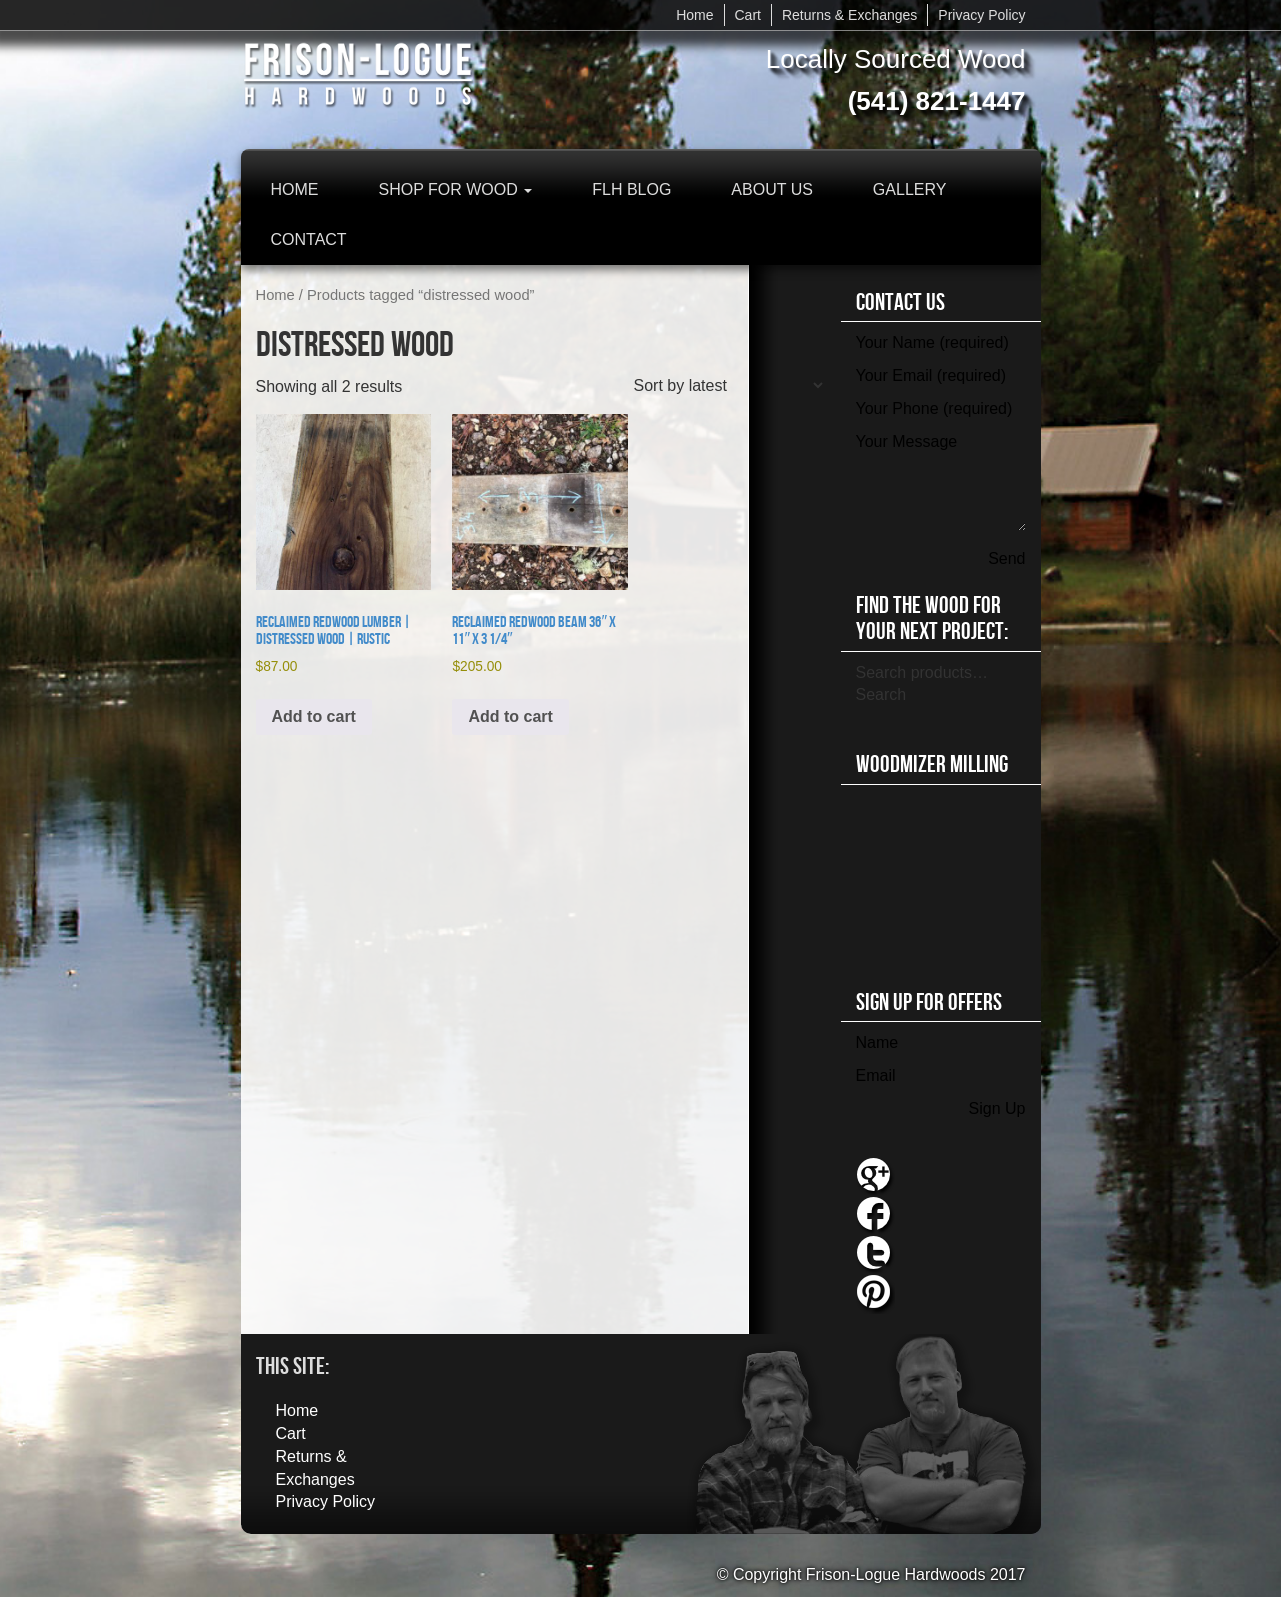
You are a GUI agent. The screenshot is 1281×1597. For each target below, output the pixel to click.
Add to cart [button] (314, 716)
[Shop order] (728, 385)
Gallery (910, 189)
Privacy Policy (981, 15)
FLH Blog (631, 189)
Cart (748, 15)
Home (694, 15)
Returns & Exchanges (849, 15)
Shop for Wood (456, 189)
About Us (772, 189)
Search (881, 694)
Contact (309, 239)
